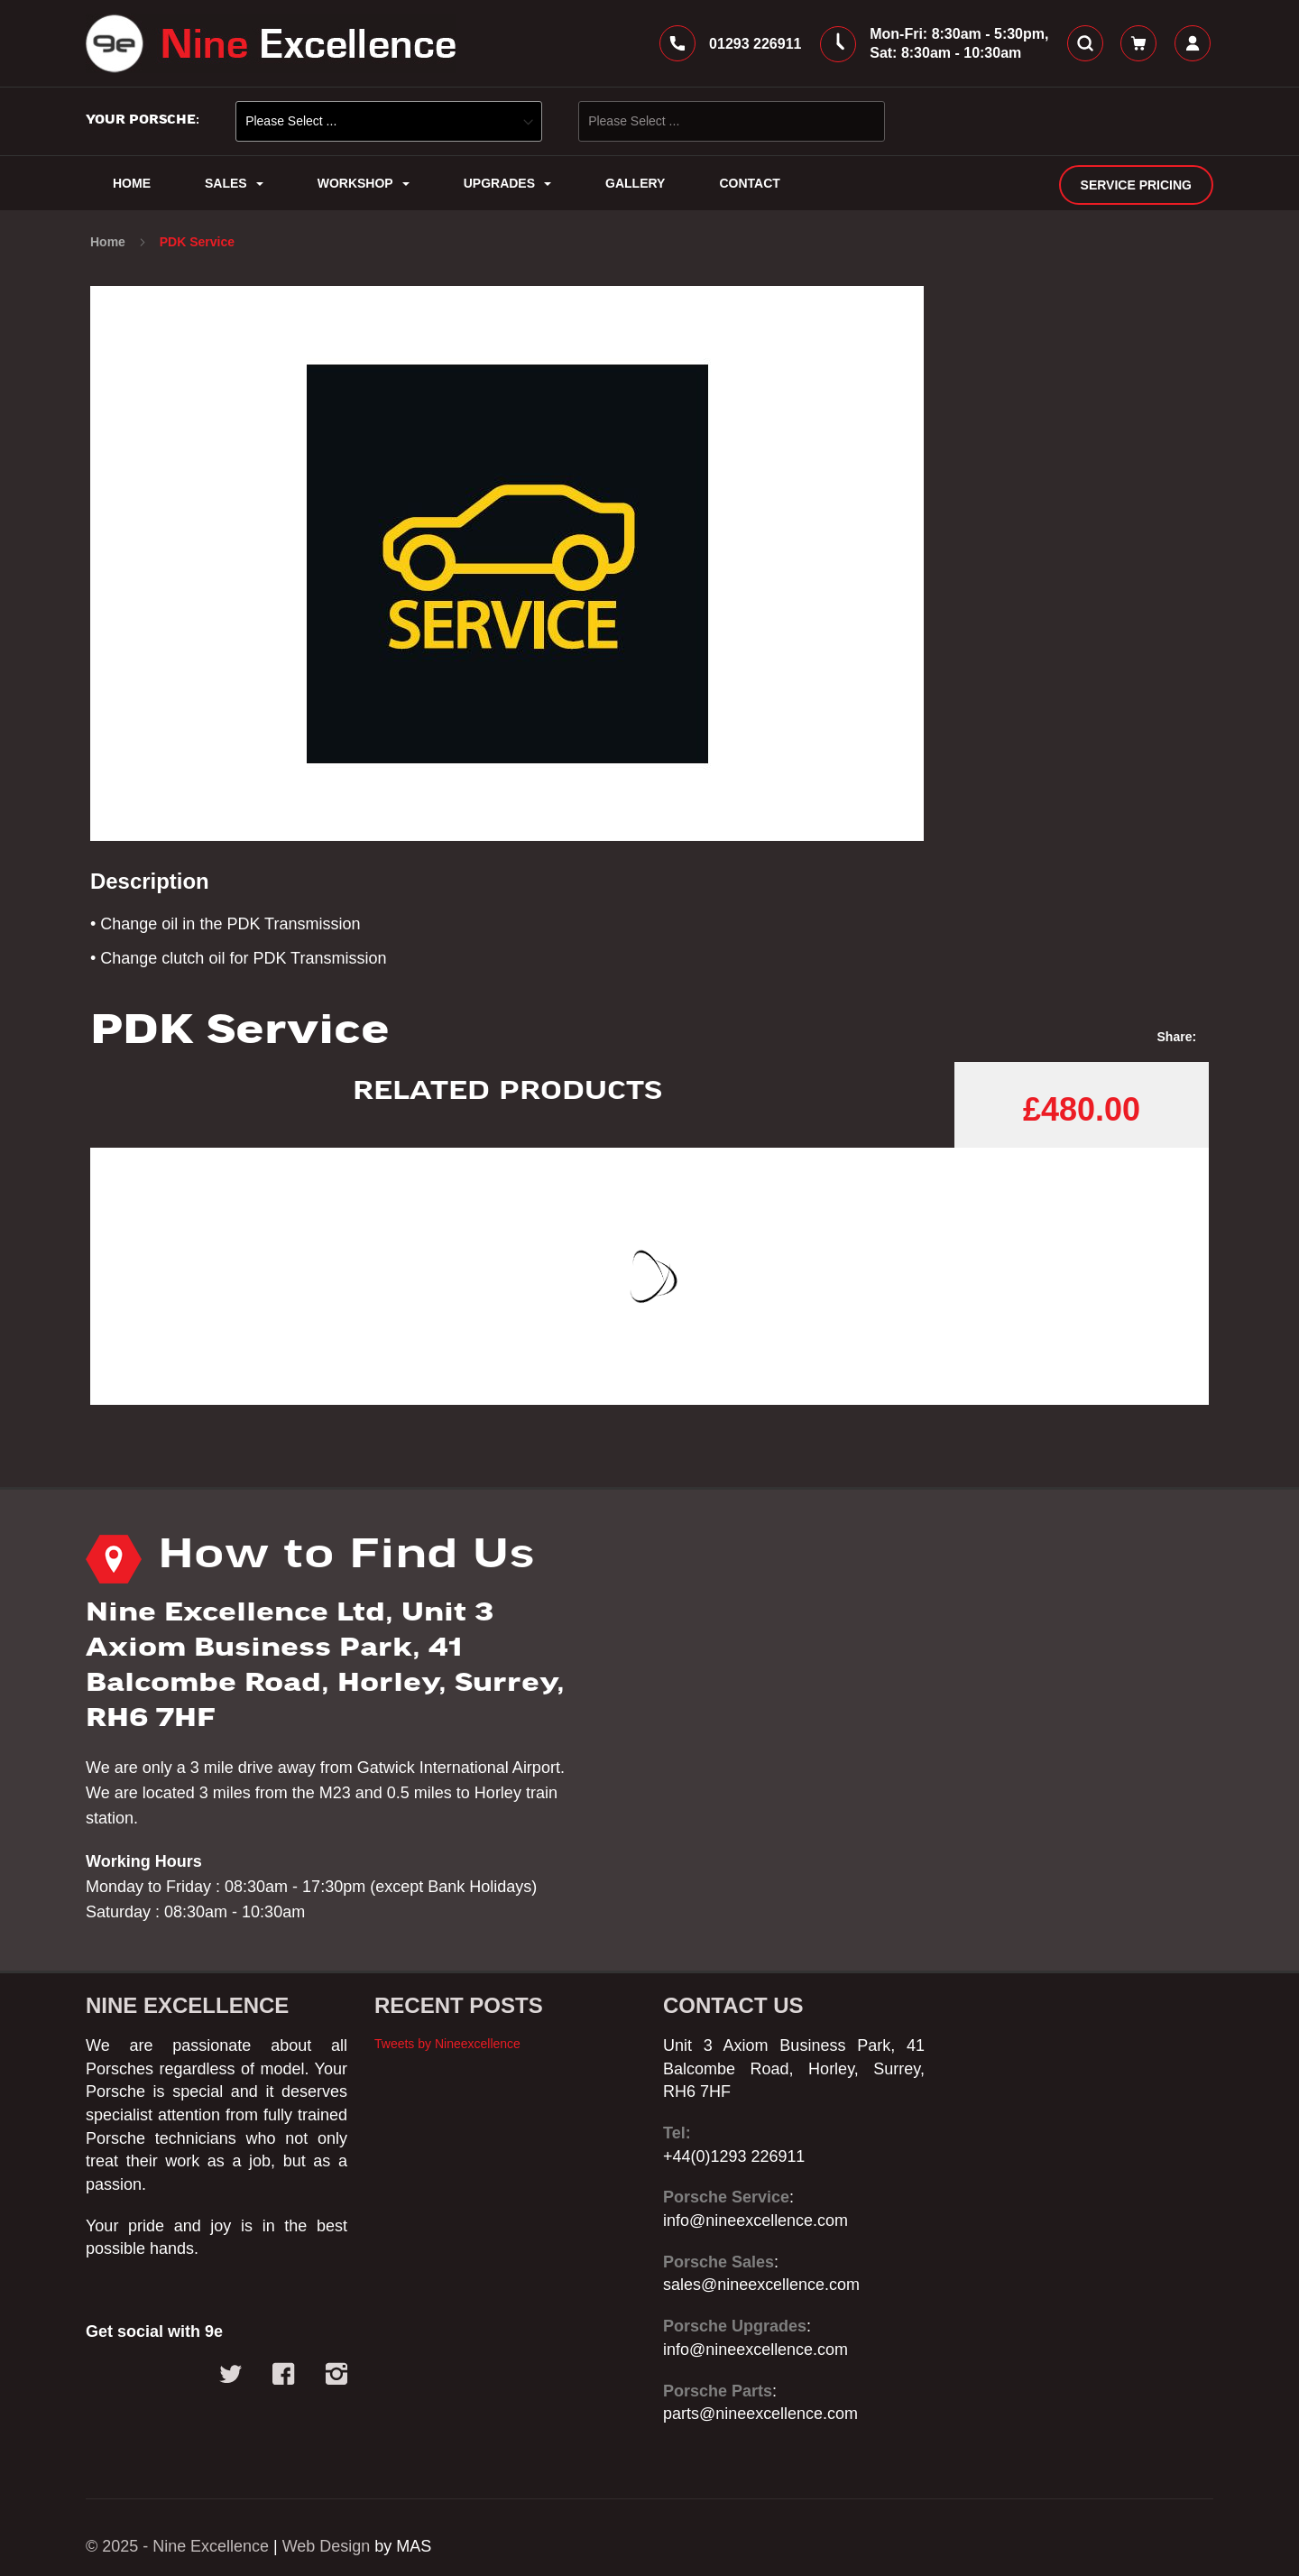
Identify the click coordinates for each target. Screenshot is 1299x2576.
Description (149, 881)
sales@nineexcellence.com (761, 2285)
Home (109, 242)
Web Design (326, 2546)
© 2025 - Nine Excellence (177, 2546)
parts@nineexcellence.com (760, 2414)
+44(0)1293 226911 (734, 2156)
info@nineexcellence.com (755, 2220)
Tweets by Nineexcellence (447, 2043)
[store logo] (271, 43)
